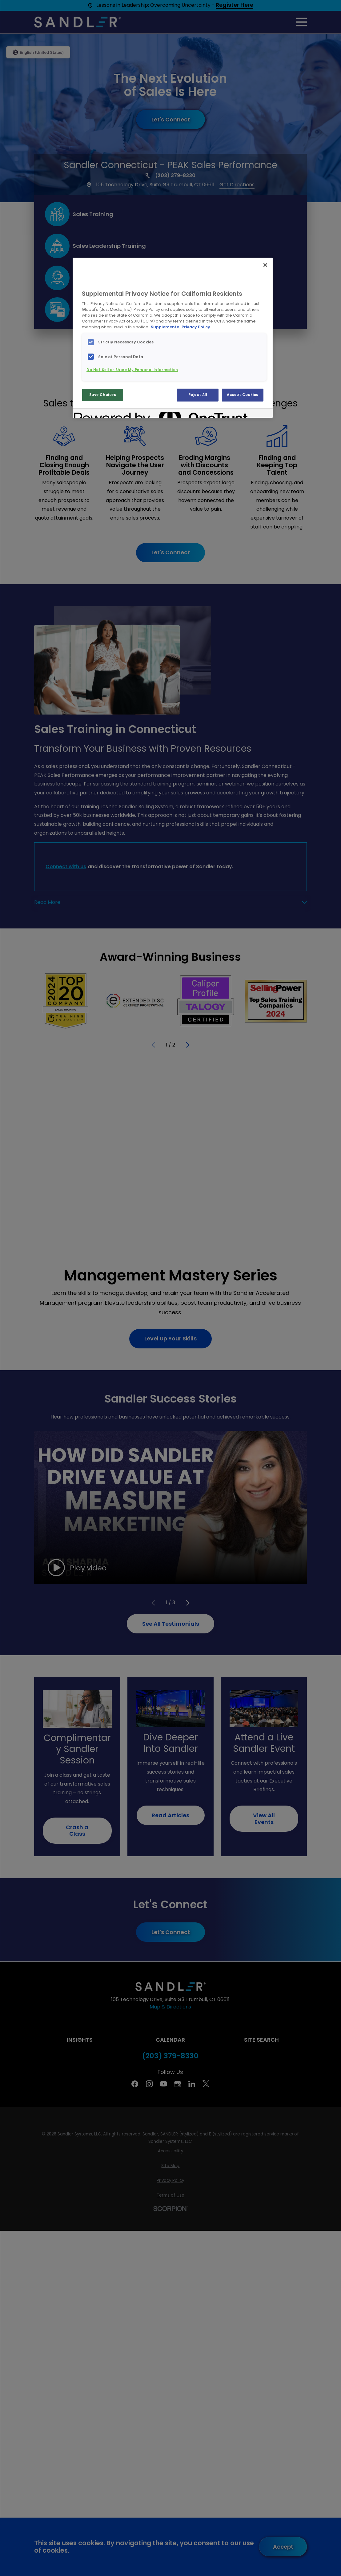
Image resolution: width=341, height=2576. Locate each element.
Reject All (197, 394)
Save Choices (102, 394)
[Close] (265, 265)
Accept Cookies (243, 394)
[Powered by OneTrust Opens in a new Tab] (96, 414)
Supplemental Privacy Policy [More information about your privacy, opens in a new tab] (180, 327)
